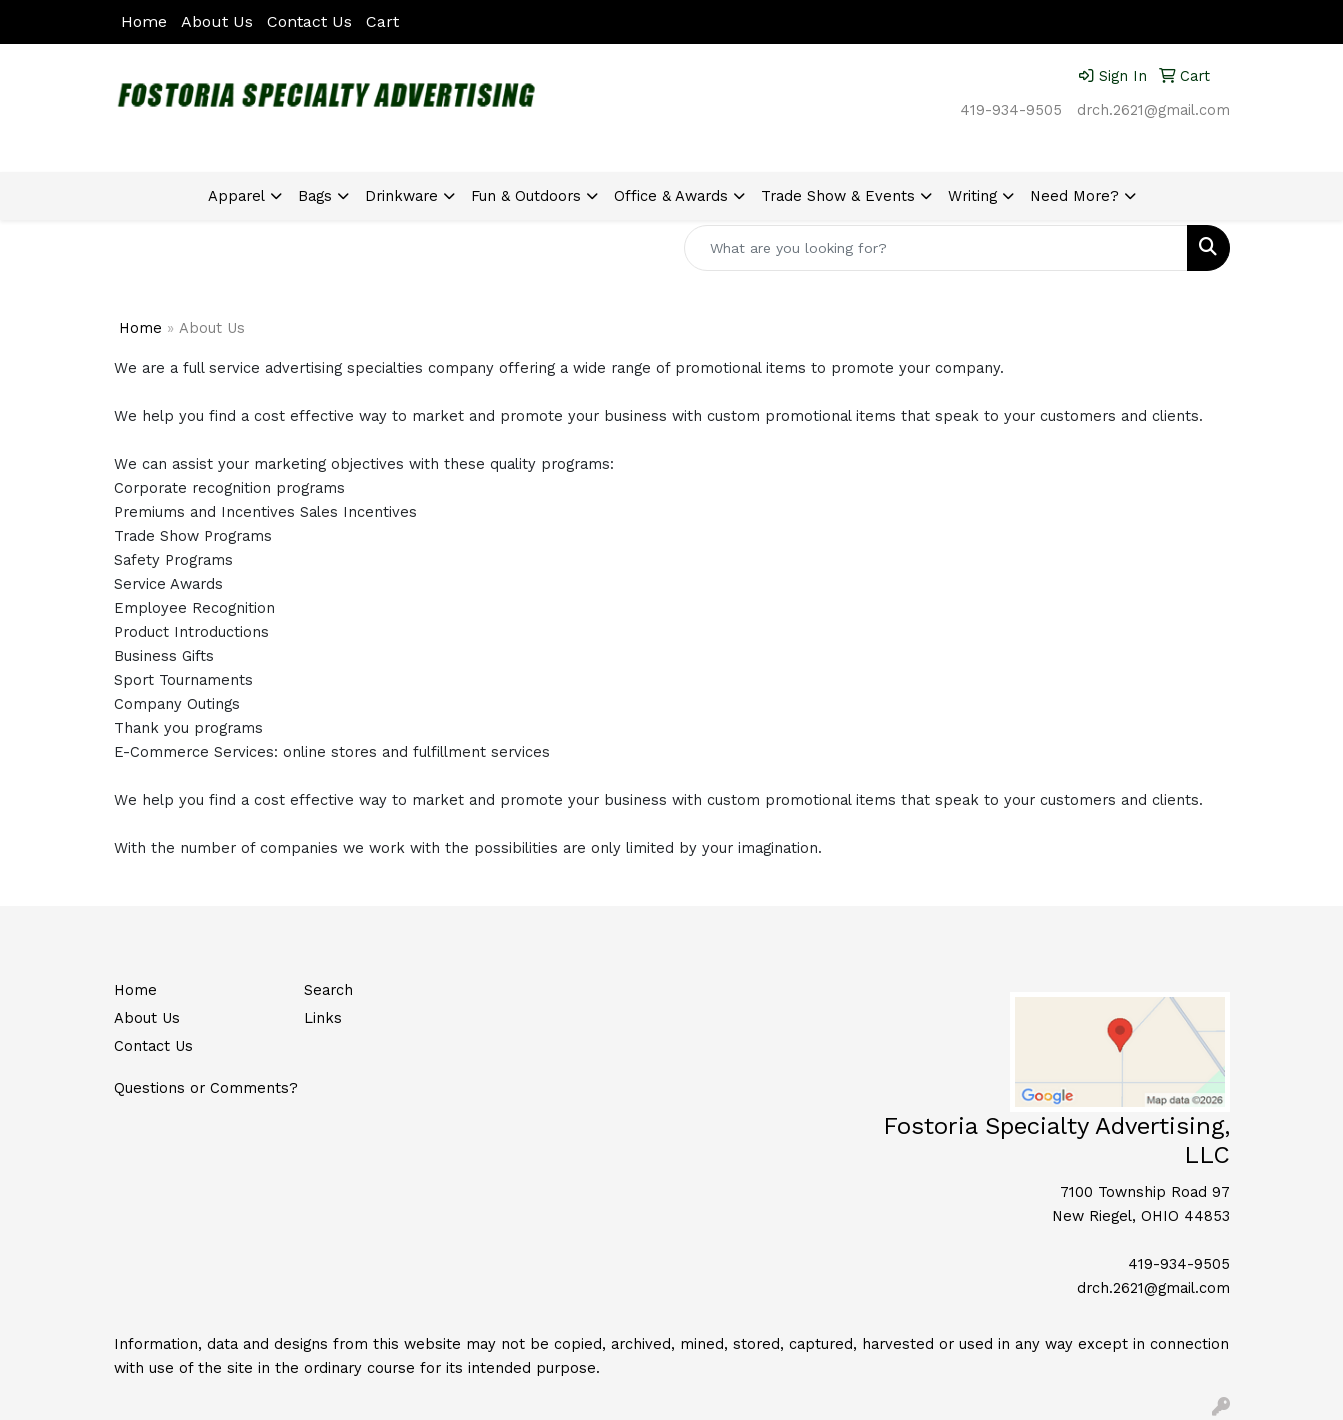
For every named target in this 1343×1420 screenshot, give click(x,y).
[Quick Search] (936, 248)
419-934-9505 (1011, 110)
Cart (382, 21)
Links (323, 1018)
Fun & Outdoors (526, 196)
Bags (315, 196)
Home (144, 21)
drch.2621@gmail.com (1153, 110)
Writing (972, 196)
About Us (217, 21)
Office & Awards (671, 196)
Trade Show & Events (838, 196)
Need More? (1074, 196)
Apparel (236, 196)
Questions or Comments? (206, 1088)
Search (328, 990)
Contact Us (309, 21)
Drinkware (401, 196)
